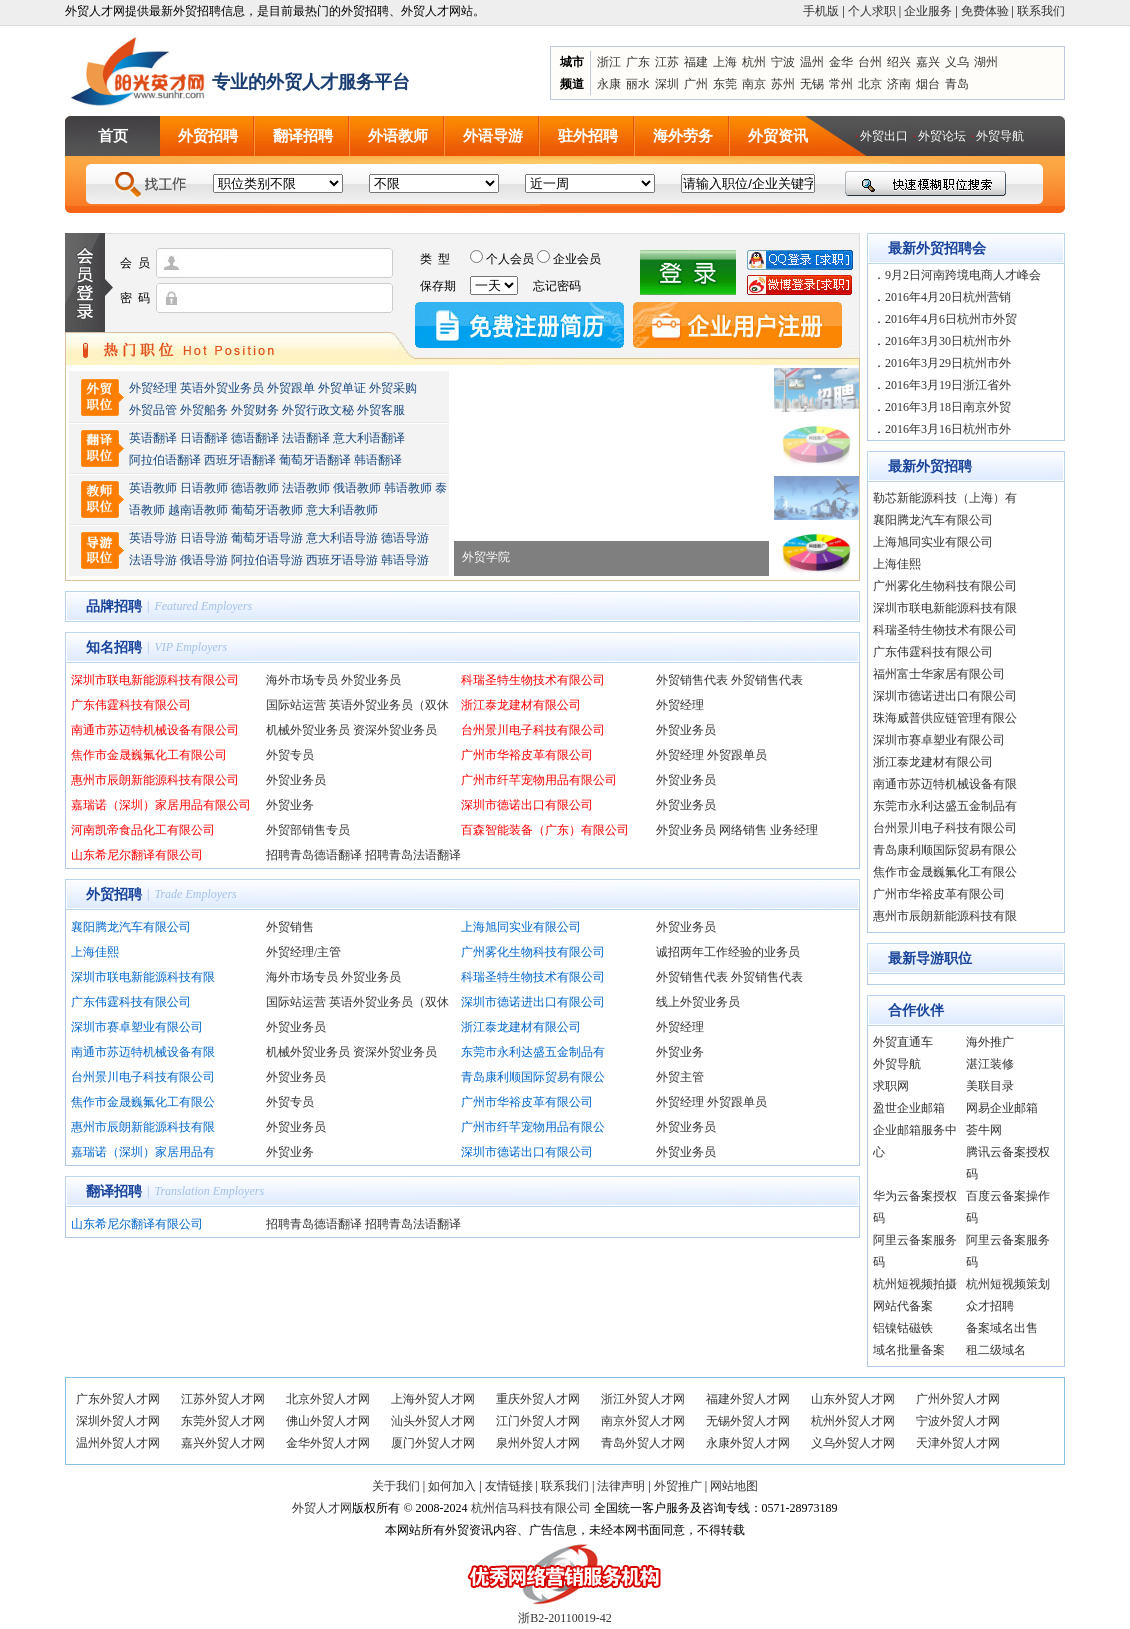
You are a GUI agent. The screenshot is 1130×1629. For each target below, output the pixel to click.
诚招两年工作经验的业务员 (728, 952)
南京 (754, 84)
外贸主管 (680, 1077)
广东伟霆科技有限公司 (131, 705)
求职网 (891, 1086)
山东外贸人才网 (853, 1399)
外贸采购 (393, 388)
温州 (812, 62)
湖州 (986, 62)
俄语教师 (357, 488)
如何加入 (452, 1486)
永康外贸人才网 (748, 1443)
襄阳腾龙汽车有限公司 (131, 927)
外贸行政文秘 (318, 410)
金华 (841, 62)
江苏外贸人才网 (223, 1399)
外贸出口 (884, 136)
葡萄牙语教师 (267, 510)
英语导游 (153, 538)
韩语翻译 (378, 460)
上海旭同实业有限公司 (521, 927)
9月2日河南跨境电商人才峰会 (963, 275)
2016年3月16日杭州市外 (948, 429)
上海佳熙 (95, 952)
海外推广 (990, 1042)
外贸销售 (290, 927)
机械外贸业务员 (308, 730)
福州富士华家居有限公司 (939, 674)
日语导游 (204, 538)
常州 (841, 84)
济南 (899, 84)
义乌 (957, 62)
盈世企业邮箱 (909, 1108)
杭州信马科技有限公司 (531, 1508)
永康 (609, 84)
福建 (696, 62)
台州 (870, 62)
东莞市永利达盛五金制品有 (533, 1052)
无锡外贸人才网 (748, 1421)
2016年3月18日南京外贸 (948, 407)
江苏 (667, 62)
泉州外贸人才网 (538, 1443)
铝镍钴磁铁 (903, 1328)
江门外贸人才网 (538, 1421)
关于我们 (396, 1486)
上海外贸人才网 (433, 1399)
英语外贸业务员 (222, 388)
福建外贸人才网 (748, 1399)
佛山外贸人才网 (328, 1421)
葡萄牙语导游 (267, 538)
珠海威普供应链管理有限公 (945, 718)
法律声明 (621, 1486)
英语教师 (153, 488)
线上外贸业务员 (698, 1002)
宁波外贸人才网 (958, 1421)
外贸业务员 (371, 680)
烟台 (928, 84)
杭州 (754, 62)
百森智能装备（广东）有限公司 (545, 830)
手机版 (821, 11)
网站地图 (734, 1486)
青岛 (957, 84)
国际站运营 (296, 705)
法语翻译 (306, 438)
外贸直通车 (903, 1042)
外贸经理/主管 (303, 952)
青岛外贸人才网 (643, 1443)
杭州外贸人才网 (853, 1421)
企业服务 (928, 11)
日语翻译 (204, 438)
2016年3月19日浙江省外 (948, 385)
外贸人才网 (322, 1508)
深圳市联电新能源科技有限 (143, 977)
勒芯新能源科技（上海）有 (945, 498)
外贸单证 (342, 388)
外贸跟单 (291, 388)
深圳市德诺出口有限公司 (527, 805)
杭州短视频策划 (1008, 1284)
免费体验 (985, 11)
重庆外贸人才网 (538, 1399)
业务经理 (794, 830)
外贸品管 (153, 410)
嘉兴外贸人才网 (223, 1443)
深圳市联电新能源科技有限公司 (155, 680)
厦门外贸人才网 (433, 1443)
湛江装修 (990, 1064)
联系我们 (1041, 11)
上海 (725, 62)
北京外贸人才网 (328, 1399)
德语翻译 (255, 438)
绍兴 (899, 62)
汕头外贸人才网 (433, 1421)
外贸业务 (290, 805)
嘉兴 (928, 62)
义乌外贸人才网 (853, 1443)
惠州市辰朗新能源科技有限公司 (155, 780)
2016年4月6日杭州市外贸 (951, 319)
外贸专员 (290, 755)
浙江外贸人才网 (643, 1399)
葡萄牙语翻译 (315, 460)
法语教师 (306, 488)
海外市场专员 (302, 680)
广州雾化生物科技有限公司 (533, 952)
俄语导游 (204, 560)
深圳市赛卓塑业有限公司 (137, 1027)
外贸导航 (1000, 136)
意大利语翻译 (369, 438)
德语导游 (405, 538)
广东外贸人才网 (118, 1399)
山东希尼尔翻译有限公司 (137, 855)
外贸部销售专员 (308, 830)
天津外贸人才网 (958, 1443)
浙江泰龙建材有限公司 (521, 705)
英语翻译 (153, 438)
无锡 (812, 84)
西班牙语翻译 (240, 460)
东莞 (725, 84)
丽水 (638, 84)
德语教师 (256, 488)
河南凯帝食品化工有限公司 (143, 830)
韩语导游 (405, 560)
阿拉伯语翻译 (165, 460)
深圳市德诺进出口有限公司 (533, 1002)
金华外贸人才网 (328, 1443)
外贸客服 (381, 410)
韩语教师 (408, 488)
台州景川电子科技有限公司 (533, 730)
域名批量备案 (909, 1350)
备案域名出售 (1002, 1328)
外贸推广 (678, 1486)
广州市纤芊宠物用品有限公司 (539, 780)
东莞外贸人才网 (223, 1421)
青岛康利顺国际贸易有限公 (533, 1077)
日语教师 (204, 488)
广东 (638, 62)
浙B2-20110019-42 (565, 1618)
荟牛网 (984, 1130)
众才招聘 (990, 1306)
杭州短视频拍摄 (915, 1284)
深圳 (667, 84)
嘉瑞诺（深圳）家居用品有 (143, 1152)
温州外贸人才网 (118, 1443)
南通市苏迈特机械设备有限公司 (155, 730)
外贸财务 (255, 410)
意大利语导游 (342, 538)
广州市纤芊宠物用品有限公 (533, 1127)
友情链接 (509, 1486)
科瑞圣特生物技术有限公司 (533, 680)
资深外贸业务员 (395, 730)
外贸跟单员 (737, 755)
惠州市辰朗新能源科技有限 (143, 1127)
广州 (696, 84)
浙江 (609, 62)
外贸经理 (153, 388)
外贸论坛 (942, 136)
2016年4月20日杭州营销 (948, 297)
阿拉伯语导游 (267, 560)
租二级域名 (996, 1350)
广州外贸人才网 (958, 1399)
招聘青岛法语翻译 (413, 855)
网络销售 (743, 830)
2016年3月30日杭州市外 (948, 341)
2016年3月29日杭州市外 (948, 363)
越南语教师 (198, 510)
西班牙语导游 (342, 560)
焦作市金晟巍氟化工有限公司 (149, 755)
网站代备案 (903, 1306)
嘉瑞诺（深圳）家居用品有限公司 (161, 805)
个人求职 (872, 11)
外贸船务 (204, 410)
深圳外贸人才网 (118, 1421)
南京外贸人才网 (643, 1421)
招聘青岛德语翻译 (314, 855)
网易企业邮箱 (1002, 1108)
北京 (870, 84)
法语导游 (153, 560)
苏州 (783, 84)
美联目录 (990, 1086)
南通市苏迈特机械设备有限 (143, 1052)
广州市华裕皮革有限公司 (527, 755)
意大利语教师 (342, 510)
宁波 (783, 62)
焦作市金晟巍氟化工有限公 (143, 1102)
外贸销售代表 (692, 680)
